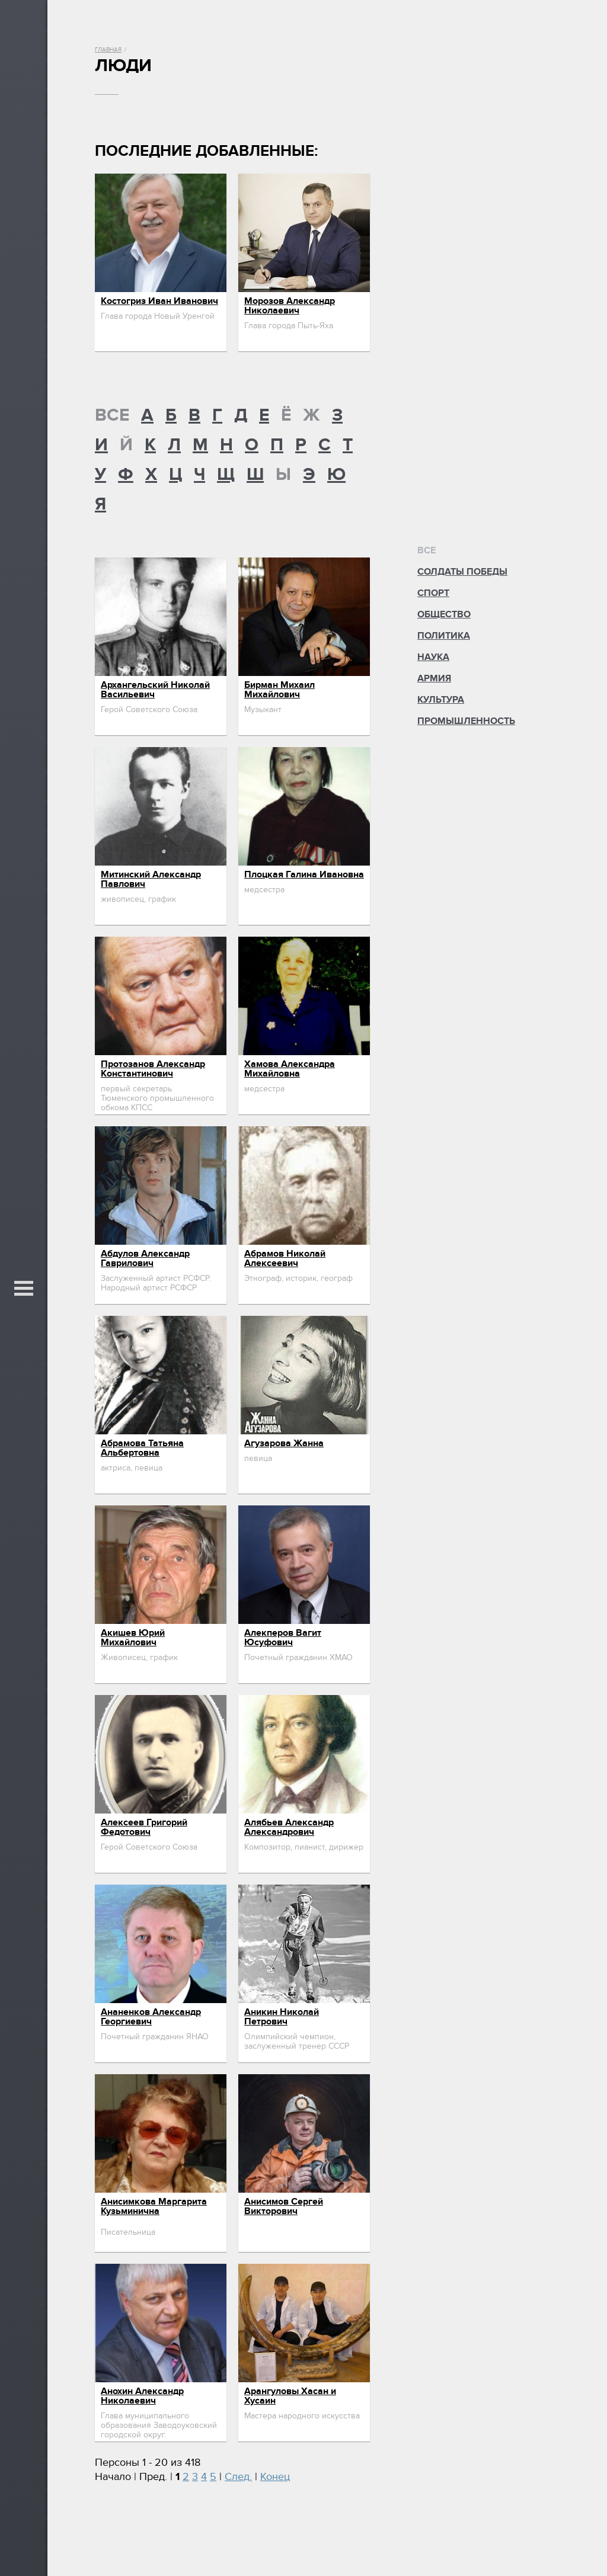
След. (238, 2477)
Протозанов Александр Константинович (153, 1068)
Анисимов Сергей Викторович (283, 2206)
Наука (433, 657)
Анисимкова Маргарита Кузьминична (154, 2206)
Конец (275, 2477)
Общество (444, 614)
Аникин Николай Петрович (281, 2016)
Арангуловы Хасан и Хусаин (290, 2396)
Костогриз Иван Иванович (159, 301)
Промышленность (466, 721)
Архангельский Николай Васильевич (155, 689)
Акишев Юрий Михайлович (133, 1637)
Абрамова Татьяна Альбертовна (142, 1448)
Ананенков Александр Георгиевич (151, 2016)
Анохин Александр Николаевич (142, 2396)
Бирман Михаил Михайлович (279, 689)
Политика (443, 636)
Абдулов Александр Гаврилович (145, 1258)
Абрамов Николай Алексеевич (284, 1258)
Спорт (433, 593)
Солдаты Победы (462, 572)
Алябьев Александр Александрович (289, 1827)
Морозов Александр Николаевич (289, 305)
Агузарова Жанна (284, 1443)
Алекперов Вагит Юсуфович (282, 1637)
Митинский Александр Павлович (151, 879)
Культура (440, 700)
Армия (434, 678)
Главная (108, 49)
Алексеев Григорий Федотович (144, 1827)
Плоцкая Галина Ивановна (304, 874)
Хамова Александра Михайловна (289, 1068)
